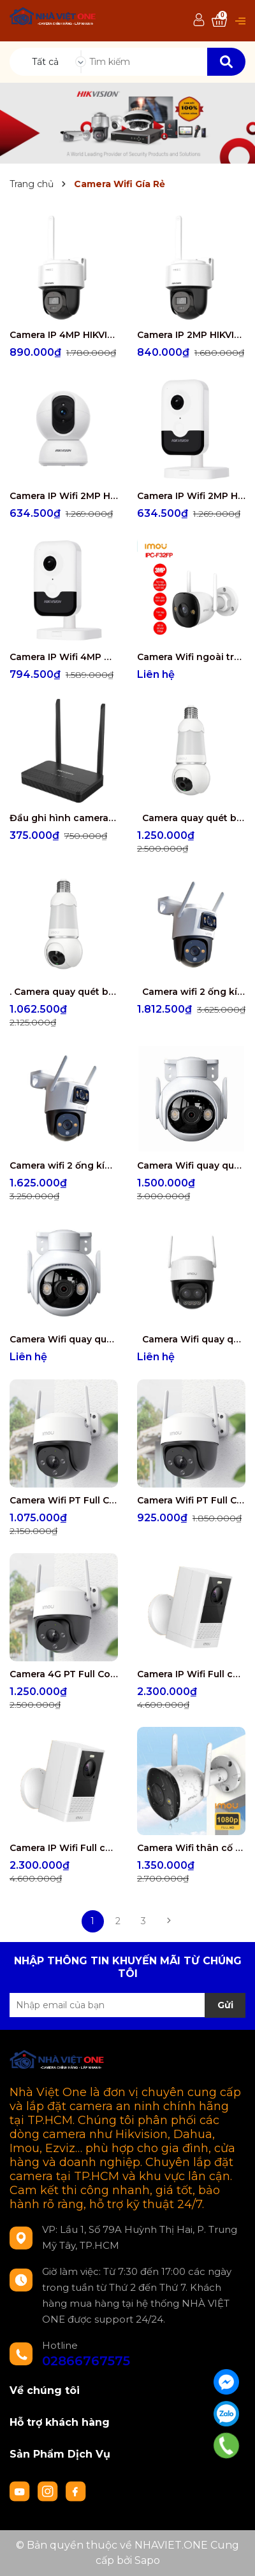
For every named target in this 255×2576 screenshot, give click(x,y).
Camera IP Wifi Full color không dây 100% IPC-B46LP (64, 1848)
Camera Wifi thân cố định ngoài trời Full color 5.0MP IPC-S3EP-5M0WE (191, 1848)
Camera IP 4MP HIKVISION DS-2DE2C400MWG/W (64, 335)
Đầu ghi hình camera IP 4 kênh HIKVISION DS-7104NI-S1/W (64, 818)
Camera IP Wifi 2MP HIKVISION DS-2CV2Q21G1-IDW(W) (64, 496)
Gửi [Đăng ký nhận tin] (225, 2005)
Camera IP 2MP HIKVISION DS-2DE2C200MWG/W (191, 335)
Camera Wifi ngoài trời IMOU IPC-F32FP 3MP (191, 657)
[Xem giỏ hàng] (219, 20)
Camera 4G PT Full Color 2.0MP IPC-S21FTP (64, 1674)
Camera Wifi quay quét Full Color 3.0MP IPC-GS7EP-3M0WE (64, 1339)
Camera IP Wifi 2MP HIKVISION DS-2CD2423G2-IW (191, 496)
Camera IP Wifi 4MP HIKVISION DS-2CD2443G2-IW (64, 657)
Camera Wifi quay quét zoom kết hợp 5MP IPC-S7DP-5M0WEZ (191, 1339)
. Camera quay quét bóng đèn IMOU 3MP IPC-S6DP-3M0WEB (64, 991)
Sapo (147, 2560)
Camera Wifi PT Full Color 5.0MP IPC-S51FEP (64, 1500)
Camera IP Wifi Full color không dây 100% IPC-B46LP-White (191, 1674)
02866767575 (86, 2360)
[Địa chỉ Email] (127, 2005)
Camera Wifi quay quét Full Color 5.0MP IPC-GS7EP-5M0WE (191, 1165)
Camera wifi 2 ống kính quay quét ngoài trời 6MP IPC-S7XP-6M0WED (64, 1165)
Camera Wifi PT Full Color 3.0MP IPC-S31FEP (191, 1500)
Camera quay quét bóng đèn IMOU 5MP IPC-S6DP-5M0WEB (191, 818)
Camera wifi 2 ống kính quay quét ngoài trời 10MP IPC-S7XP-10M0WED (191, 991)
